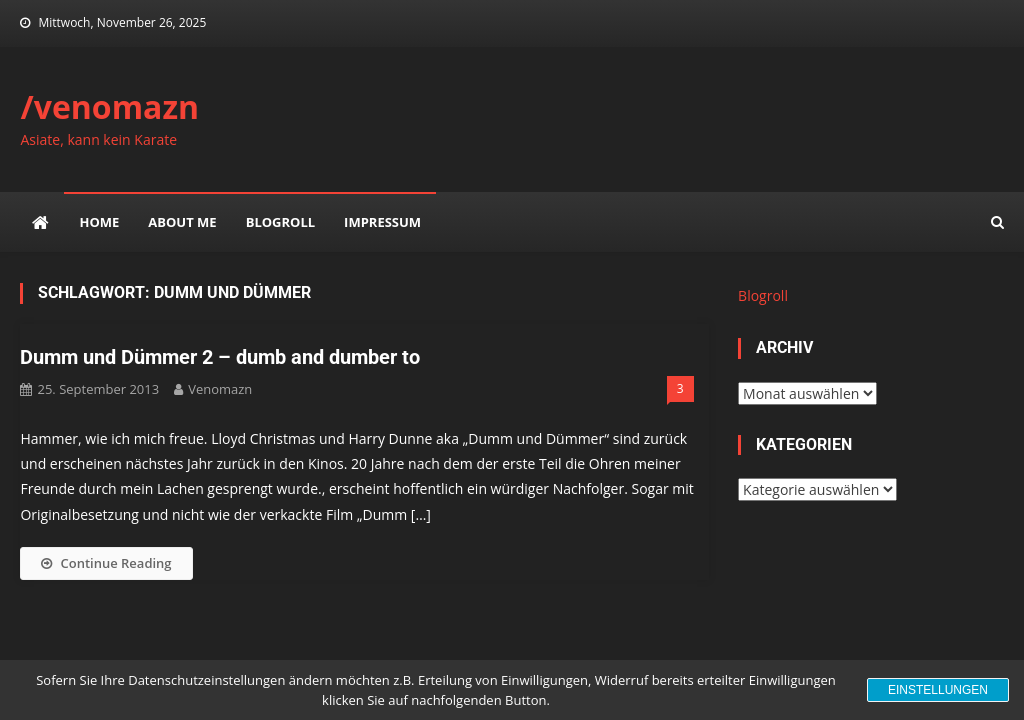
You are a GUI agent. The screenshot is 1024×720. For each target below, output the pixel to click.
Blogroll (280, 222)
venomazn (220, 389)
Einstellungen (938, 690)
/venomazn (109, 106)
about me (182, 222)
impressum (382, 222)
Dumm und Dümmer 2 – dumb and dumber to (220, 357)
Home (99, 222)
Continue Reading (106, 563)
